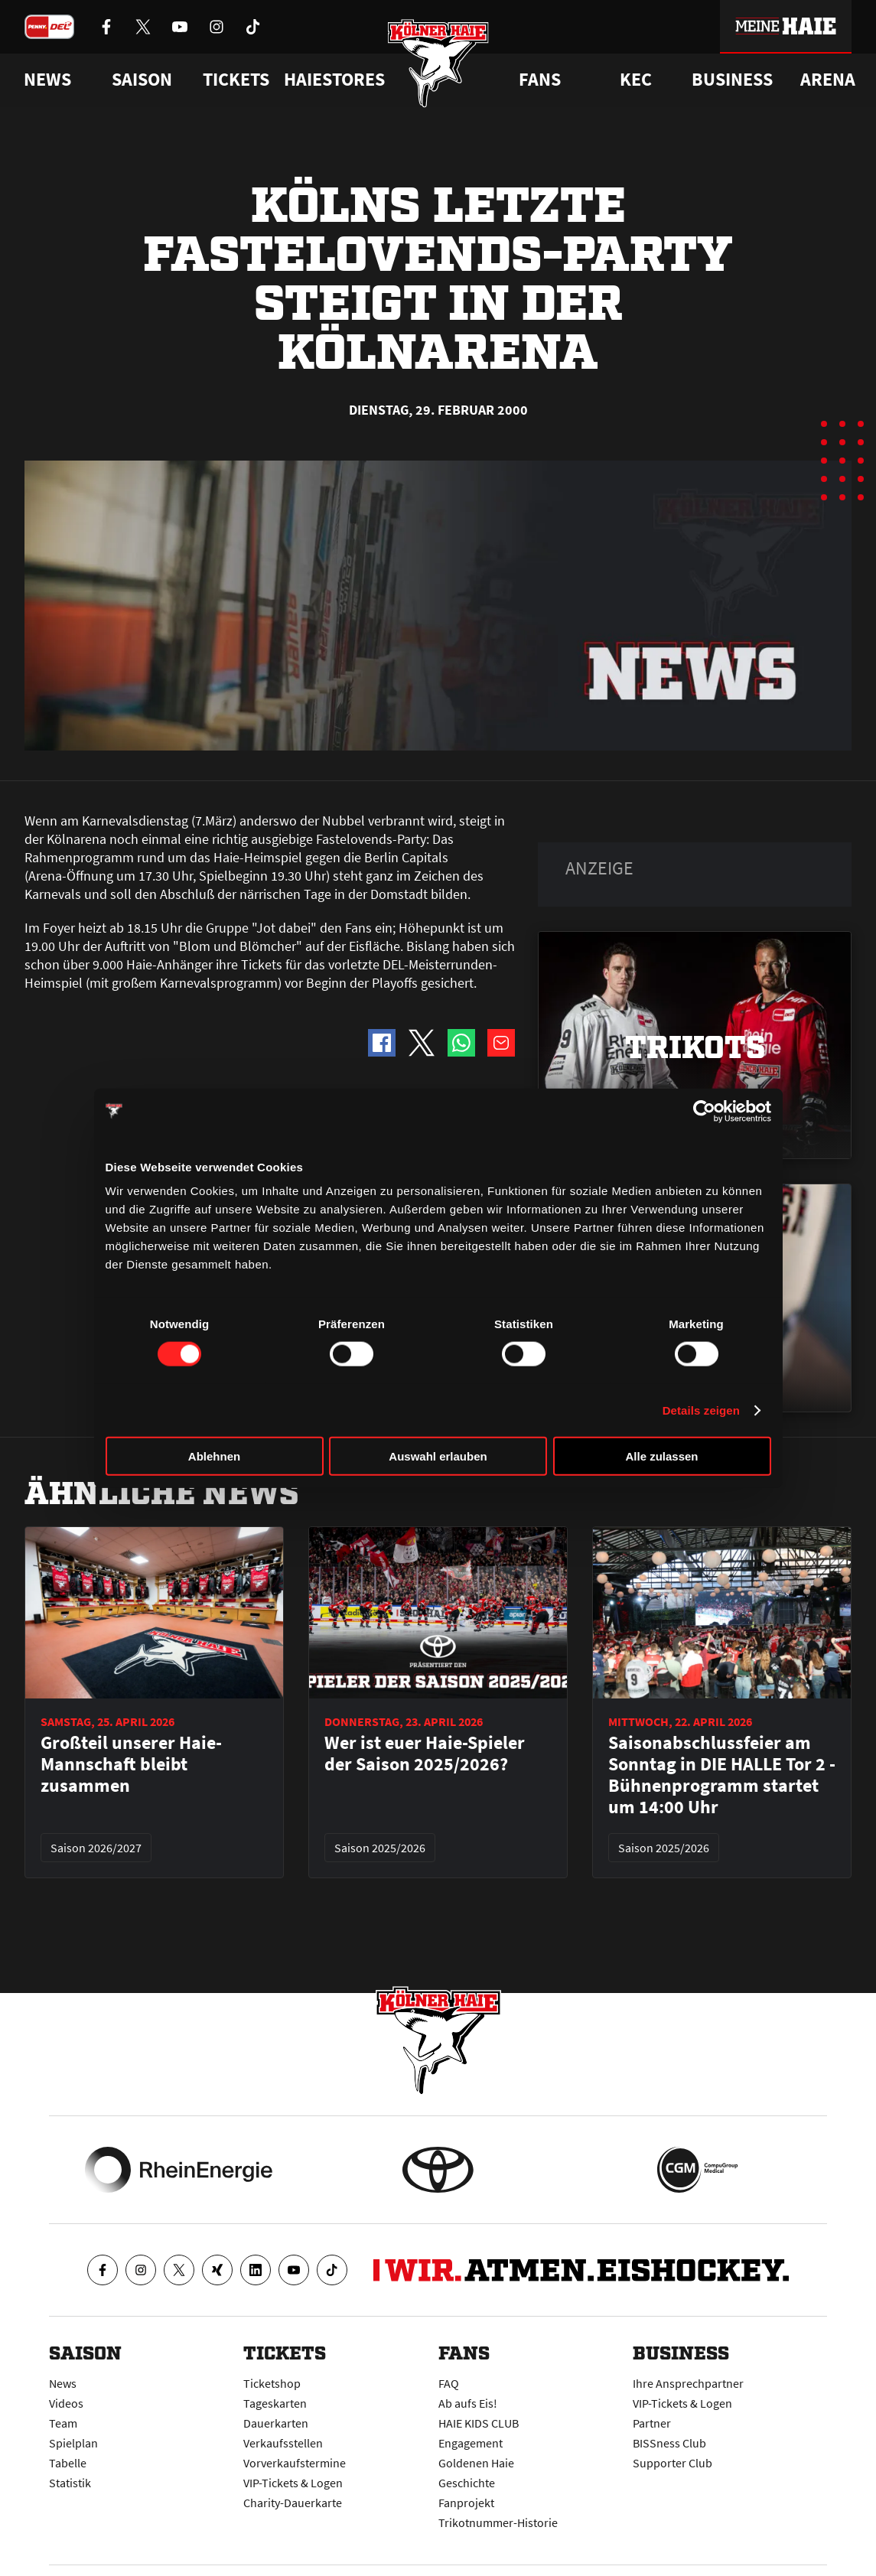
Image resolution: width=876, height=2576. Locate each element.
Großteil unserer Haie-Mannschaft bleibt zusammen (131, 1764)
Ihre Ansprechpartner (688, 2383)
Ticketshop (272, 2383)
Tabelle (67, 2462)
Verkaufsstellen (283, 2443)
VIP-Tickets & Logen (293, 2482)
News (63, 2383)
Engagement (470, 2443)
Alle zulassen (661, 1456)
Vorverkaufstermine (294, 2462)
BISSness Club (669, 2443)
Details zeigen (701, 1409)
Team (63, 2423)
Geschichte (466, 2482)
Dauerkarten (275, 2423)
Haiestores (334, 79)
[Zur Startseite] (438, 63)
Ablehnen (214, 1456)
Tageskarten (275, 2403)
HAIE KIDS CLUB (478, 2423)
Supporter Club (672, 2462)
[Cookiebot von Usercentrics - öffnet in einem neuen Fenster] (704, 1110)
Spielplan (73, 2443)
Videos (66, 2403)
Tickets (236, 79)
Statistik (70, 2482)
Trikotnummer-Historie (498, 2522)
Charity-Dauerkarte (292, 2502)
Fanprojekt (466, 2502)
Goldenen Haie (476, 2462)
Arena (827, 79)
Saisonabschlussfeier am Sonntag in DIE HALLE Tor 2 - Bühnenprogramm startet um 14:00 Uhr (721, 1775)
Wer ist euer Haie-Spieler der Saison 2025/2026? (424, 1753)
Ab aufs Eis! (467, 2403)
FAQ (448, 2383)
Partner (652, 2423)
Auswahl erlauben (438, 1456)
